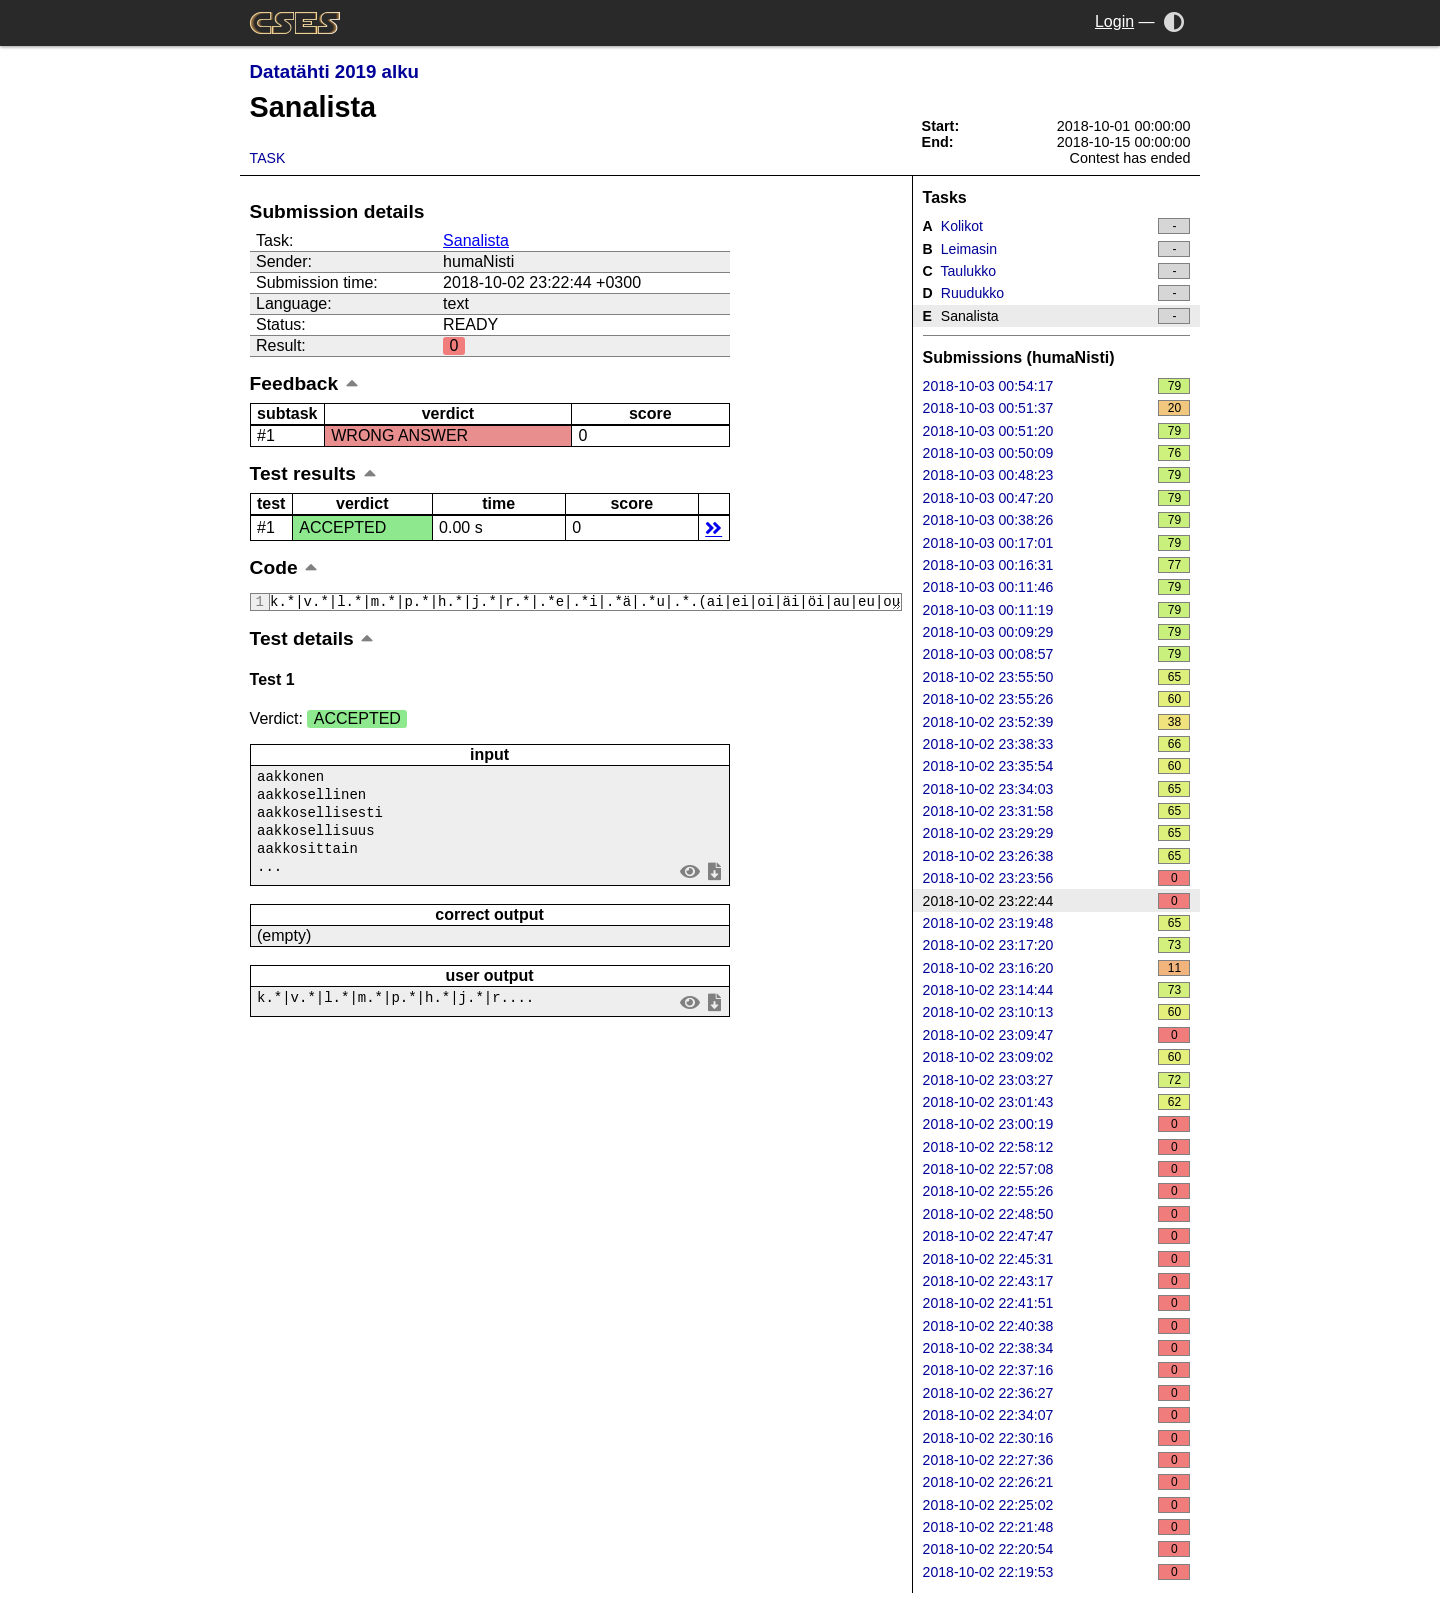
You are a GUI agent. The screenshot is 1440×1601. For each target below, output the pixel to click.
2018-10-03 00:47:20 (1057, 498)
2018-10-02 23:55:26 (1057, 699)
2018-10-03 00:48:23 (1057, 475)
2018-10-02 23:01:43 (1057, 1102)
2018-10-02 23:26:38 (1057, 856)
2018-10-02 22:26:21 (1057, 1482)
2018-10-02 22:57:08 (1057, 1169)
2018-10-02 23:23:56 (1057, 878)
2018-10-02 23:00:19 (1057, 1124)
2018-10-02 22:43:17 (1057, 1281)
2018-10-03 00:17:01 (1057, 543)
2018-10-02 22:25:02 (1057, 1505)
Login (1114, 21)
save (714, 878)
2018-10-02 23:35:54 (1057, 766)
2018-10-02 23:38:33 (1057, 744)
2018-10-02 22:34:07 (1057, 1415)
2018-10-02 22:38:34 (1057, 1348)
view (689, 878)
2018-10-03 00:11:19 (1057, 610)
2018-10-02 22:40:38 (1057, 1326)
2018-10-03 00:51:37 (1057, 408)
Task (268, 158)
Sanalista (476, 240)
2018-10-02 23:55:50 (1057, 677)
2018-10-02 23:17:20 (1057, 945)
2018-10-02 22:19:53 (1057, 1572)
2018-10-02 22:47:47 (1057, 1236)
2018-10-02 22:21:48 (1057, 1527)
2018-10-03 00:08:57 (1057, 654)
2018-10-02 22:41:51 (1057, 1303)
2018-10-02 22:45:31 (1057, 1259)
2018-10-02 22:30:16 (1057, 1438)
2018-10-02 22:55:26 (1057, 1191)
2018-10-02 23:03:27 (1057, 1080)
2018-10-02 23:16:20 (1057, 968)
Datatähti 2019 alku (334, 71)
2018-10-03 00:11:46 (1057, 587)
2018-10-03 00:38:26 (1057, 520)
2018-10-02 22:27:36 (1057, 1460)
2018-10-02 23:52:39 (1057, 722)
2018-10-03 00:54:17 (1057, 386)
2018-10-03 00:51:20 (1057, 431)
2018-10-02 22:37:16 (1057, 1370)
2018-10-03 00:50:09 (1057, 453)
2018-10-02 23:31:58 (1057, 811)
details (713, 527)
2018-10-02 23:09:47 (1057, 1035)
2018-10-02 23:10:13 (1057, 1012)
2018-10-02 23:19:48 (1057, 923)
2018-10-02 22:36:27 (1057, 1393)
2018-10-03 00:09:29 (1057, 632)
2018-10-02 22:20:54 (1057, 1549)
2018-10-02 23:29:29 (1057, 833)
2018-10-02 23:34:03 (1057, 789)
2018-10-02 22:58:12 (1057, 1147)
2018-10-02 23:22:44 (1057, 901)
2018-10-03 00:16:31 (1057, 565)
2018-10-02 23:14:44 (1057, 990)
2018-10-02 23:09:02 (1057, 1057)
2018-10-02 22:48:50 (1057, 1214)
